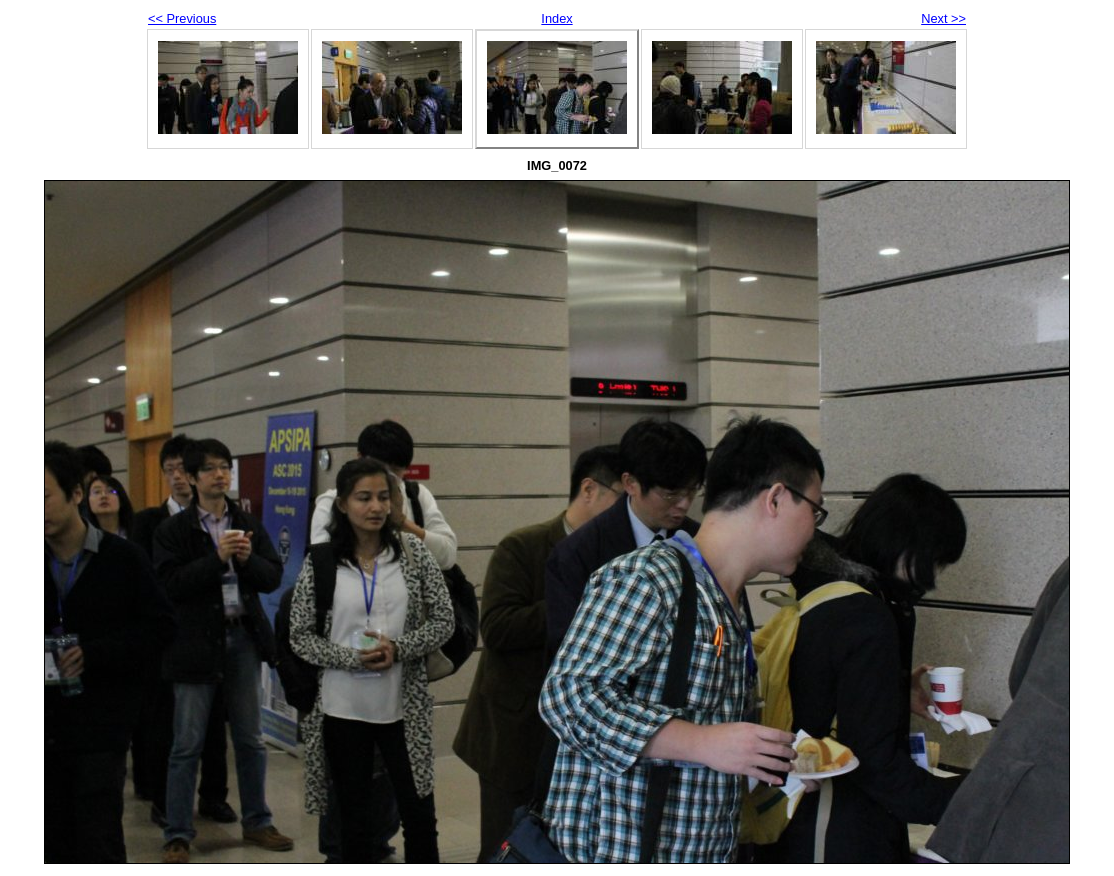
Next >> (943, 18)
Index (556, 18)
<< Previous (182, 18)
